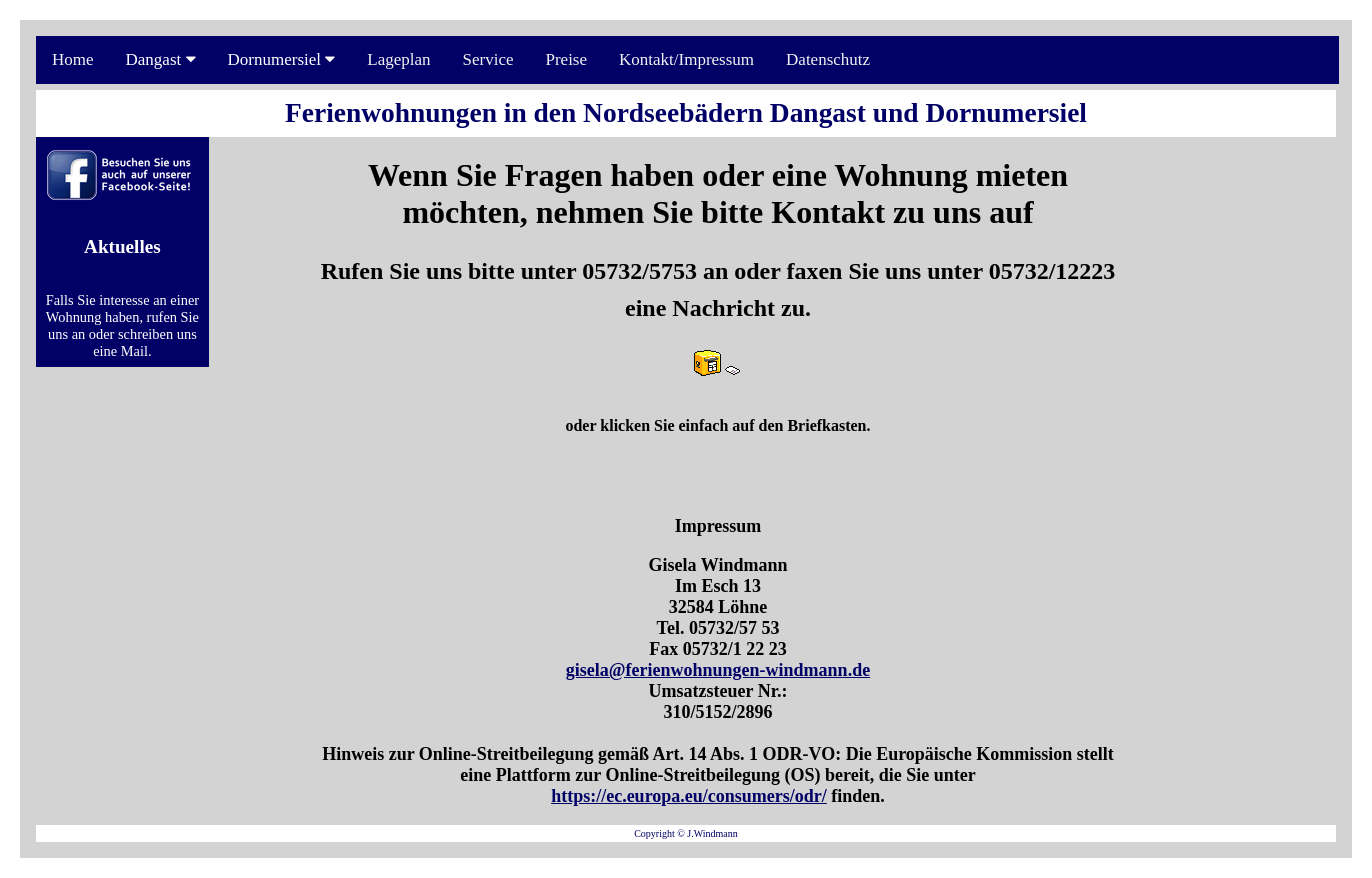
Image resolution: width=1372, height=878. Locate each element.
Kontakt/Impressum (686, 59)
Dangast (161, 59)
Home (73, 59)
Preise (566, 59)
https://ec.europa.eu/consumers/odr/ (689, 796)
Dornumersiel (282, 59)
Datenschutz (828, 59)
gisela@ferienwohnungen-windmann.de (718, 670)
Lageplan (398, 59)
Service (488, 59)
